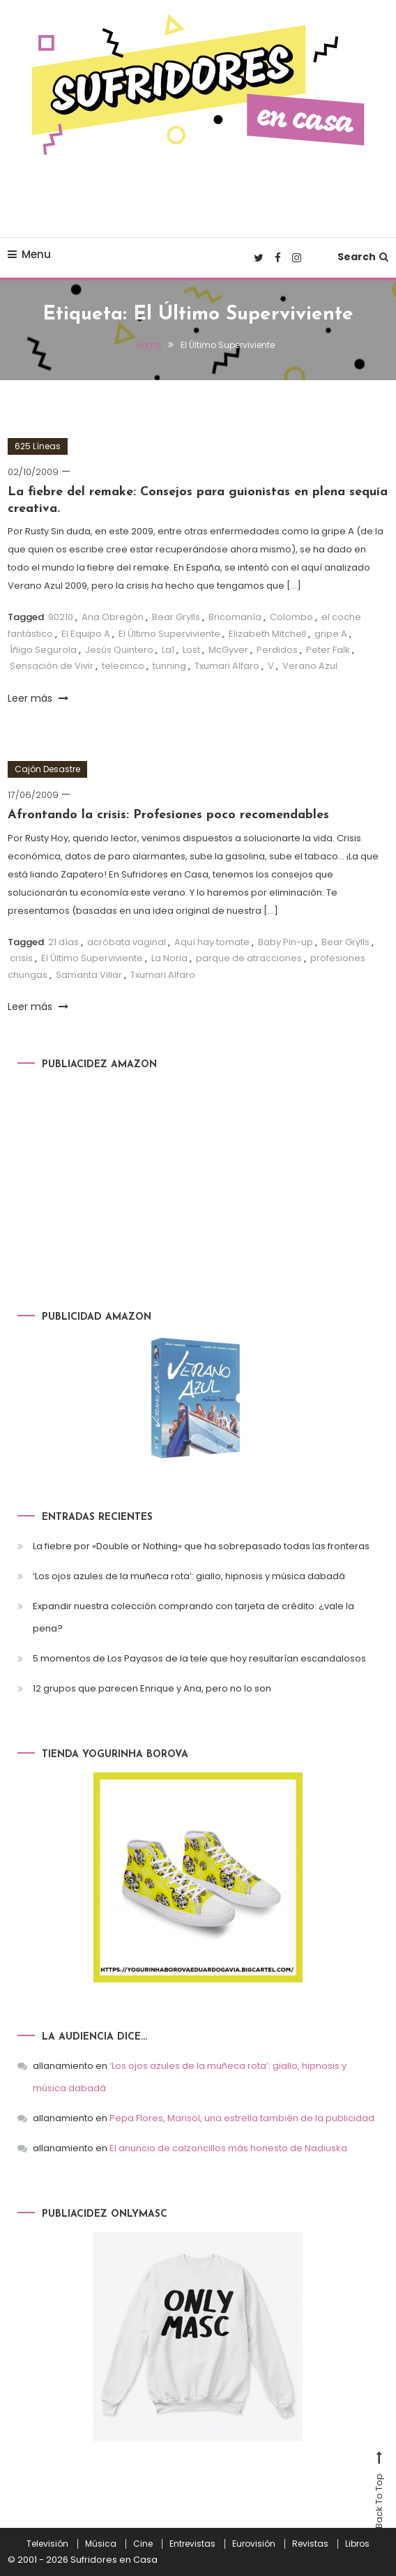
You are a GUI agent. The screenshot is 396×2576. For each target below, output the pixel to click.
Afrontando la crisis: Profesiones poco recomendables (168, 815)
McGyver (228, 649)
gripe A (330, 633)
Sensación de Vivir (51, 665)
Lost (191, 649)
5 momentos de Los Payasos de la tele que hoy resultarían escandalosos (199, 1658)
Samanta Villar (89, 974)
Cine (143, 2544)
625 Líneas (38, 446)
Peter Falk (328, 649)
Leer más (38, 698)
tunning (169, 665)
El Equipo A (85, 633)
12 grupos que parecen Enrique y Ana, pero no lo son (152, 1688)
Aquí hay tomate (212, 942)
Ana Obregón (113, 617)
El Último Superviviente (169, 633)
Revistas (310, 2544)
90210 (60, 617)
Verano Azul (309, 665)
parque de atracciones (249, 958)
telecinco (123, 665)
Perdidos (277, 649)
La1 (168, 649)
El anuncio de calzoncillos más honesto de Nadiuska (228, 2148)
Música (100, 2544)
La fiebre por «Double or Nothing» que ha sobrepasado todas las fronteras (201, 1546)
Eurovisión (253, 2544)
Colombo (291, 617)
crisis (21, 958)
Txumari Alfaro (227, 665)
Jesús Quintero (119, 649)
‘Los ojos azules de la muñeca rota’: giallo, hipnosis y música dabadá (189, 1576)
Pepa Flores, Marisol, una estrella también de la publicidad (241, 2118)
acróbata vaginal (126, 942)
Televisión (47, 2544)
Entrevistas (192, 2544)
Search (362, 257)
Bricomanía (234, 617)
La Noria (169, 958)
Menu (29, 254)
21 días (63, 942)
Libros (357, 2544)
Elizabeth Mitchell (267, 633)
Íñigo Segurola (43, 649)
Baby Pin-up (285, 942)
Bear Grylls (176, 617)
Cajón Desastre (47, 769)
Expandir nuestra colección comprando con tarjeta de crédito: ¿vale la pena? (193, 1617)
